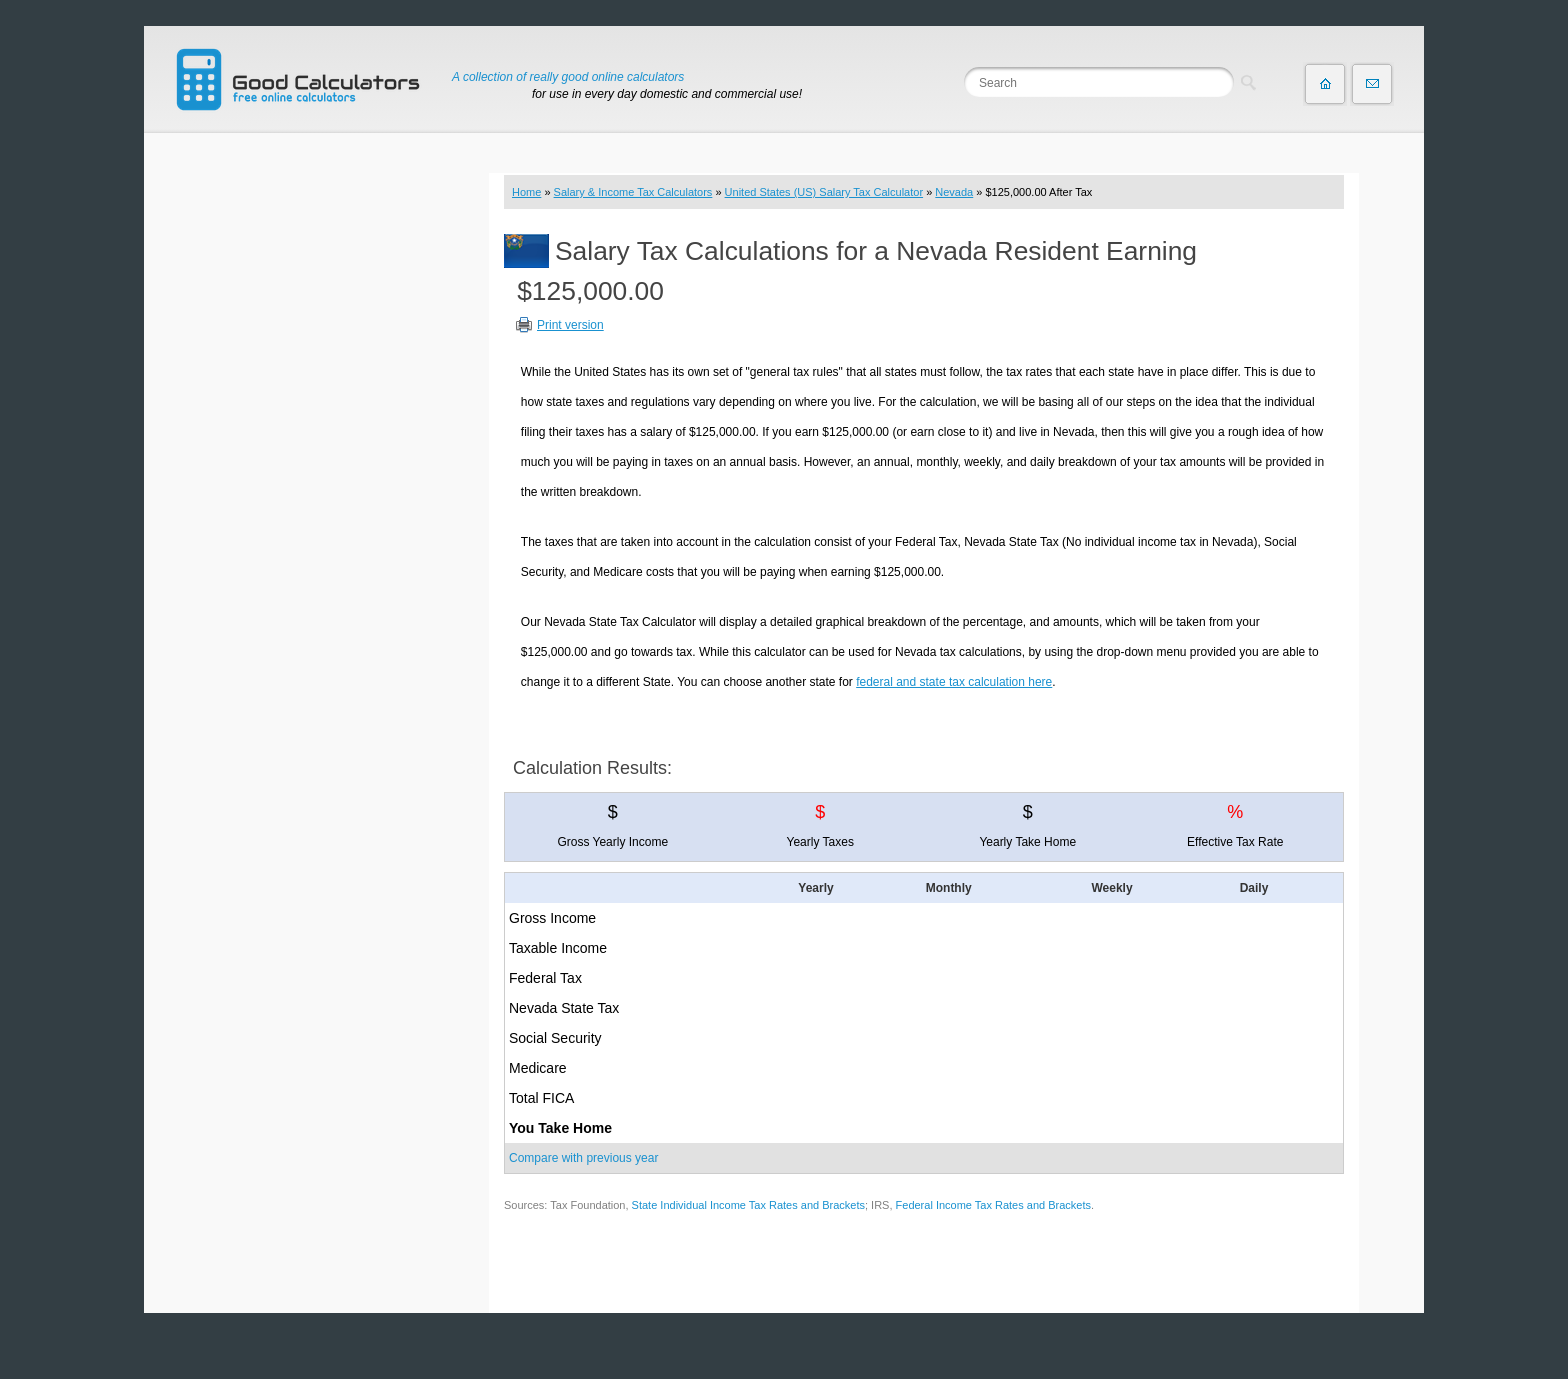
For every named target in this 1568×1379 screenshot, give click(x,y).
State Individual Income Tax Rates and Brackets (748, 1205)
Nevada (954, 192)
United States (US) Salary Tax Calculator (824, 192)
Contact (1372, 84)
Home (526, 192)
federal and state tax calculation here (954, 682)
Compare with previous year (583, 1158)
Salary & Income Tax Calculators (633, 192)
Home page (1325, 84)
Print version (570, 325)
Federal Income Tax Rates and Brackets (993, 1205)
